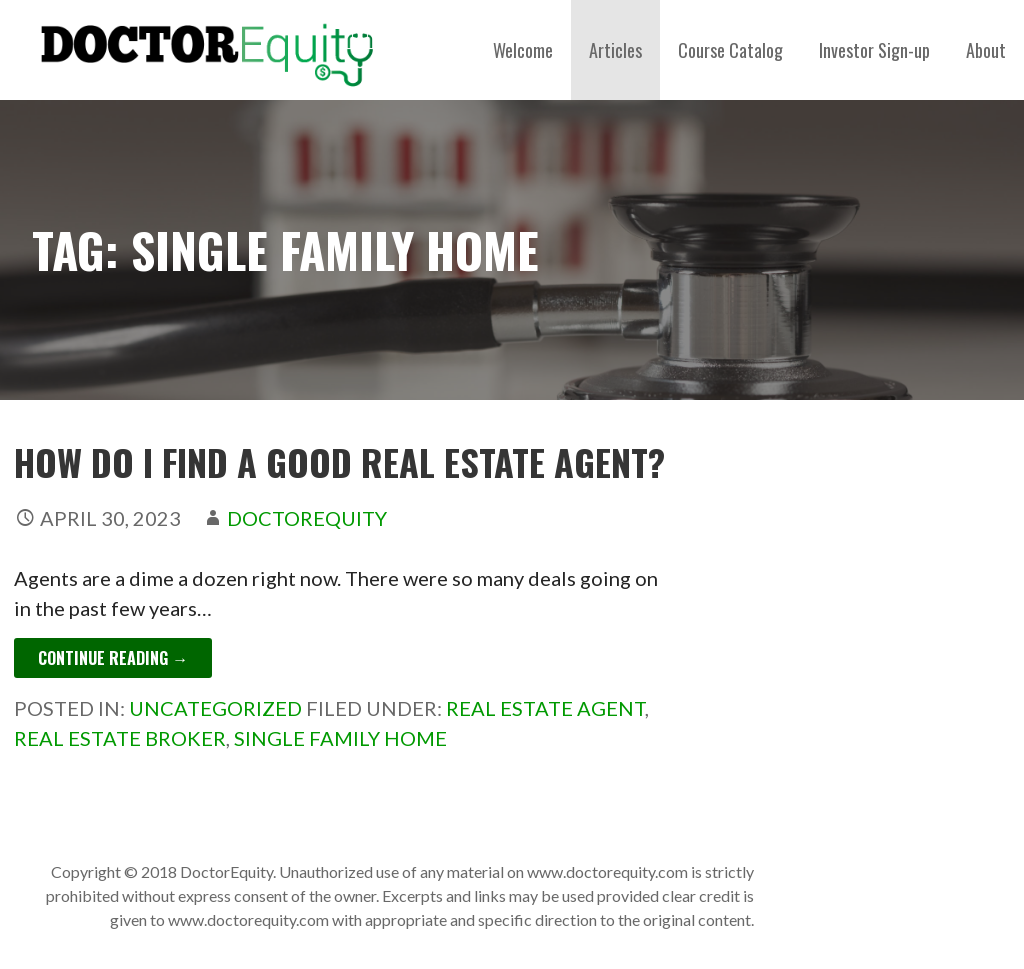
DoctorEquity (307, 518)
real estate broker (120, 738)
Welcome (523, 50)
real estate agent (545, 708)
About (986, 50)
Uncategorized (215, 708)
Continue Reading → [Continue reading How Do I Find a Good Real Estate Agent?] (113, 658)
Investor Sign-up (874, 50)
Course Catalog (730, 50)
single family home (340, 738)
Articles (615, 50)
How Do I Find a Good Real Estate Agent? (339, 461)
